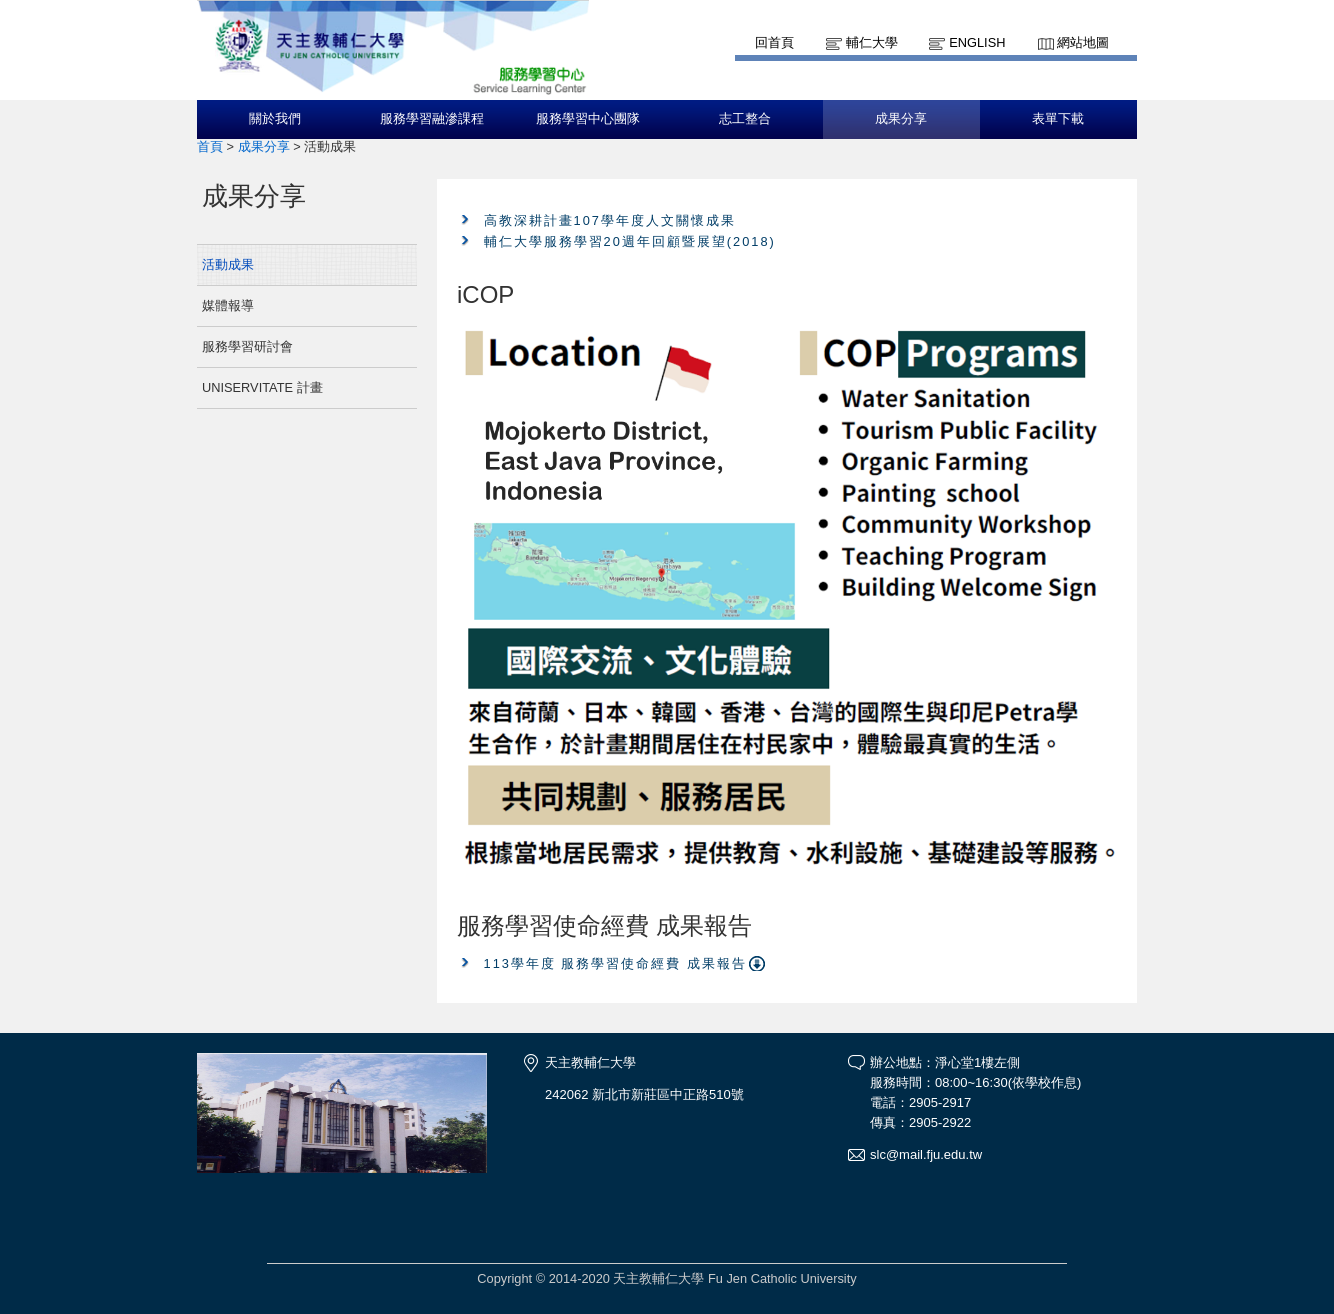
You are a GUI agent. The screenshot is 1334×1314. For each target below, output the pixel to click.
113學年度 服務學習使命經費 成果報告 (615, 963)
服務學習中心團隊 (588, 119)
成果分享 (901, 119)
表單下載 (1058, 119)
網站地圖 (1083, 42)
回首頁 (774, 42)
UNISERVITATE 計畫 (262, 387)
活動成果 (228, 264)
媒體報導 (228, 305)
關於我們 (275, 119)
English (977, 42)
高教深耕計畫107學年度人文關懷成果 (610, 220)
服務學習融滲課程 (432, 119)
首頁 (210, 146)
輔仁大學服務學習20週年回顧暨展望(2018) (630, 241)
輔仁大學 (872, 42)
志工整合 (745, 119)
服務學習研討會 (247, 346)
